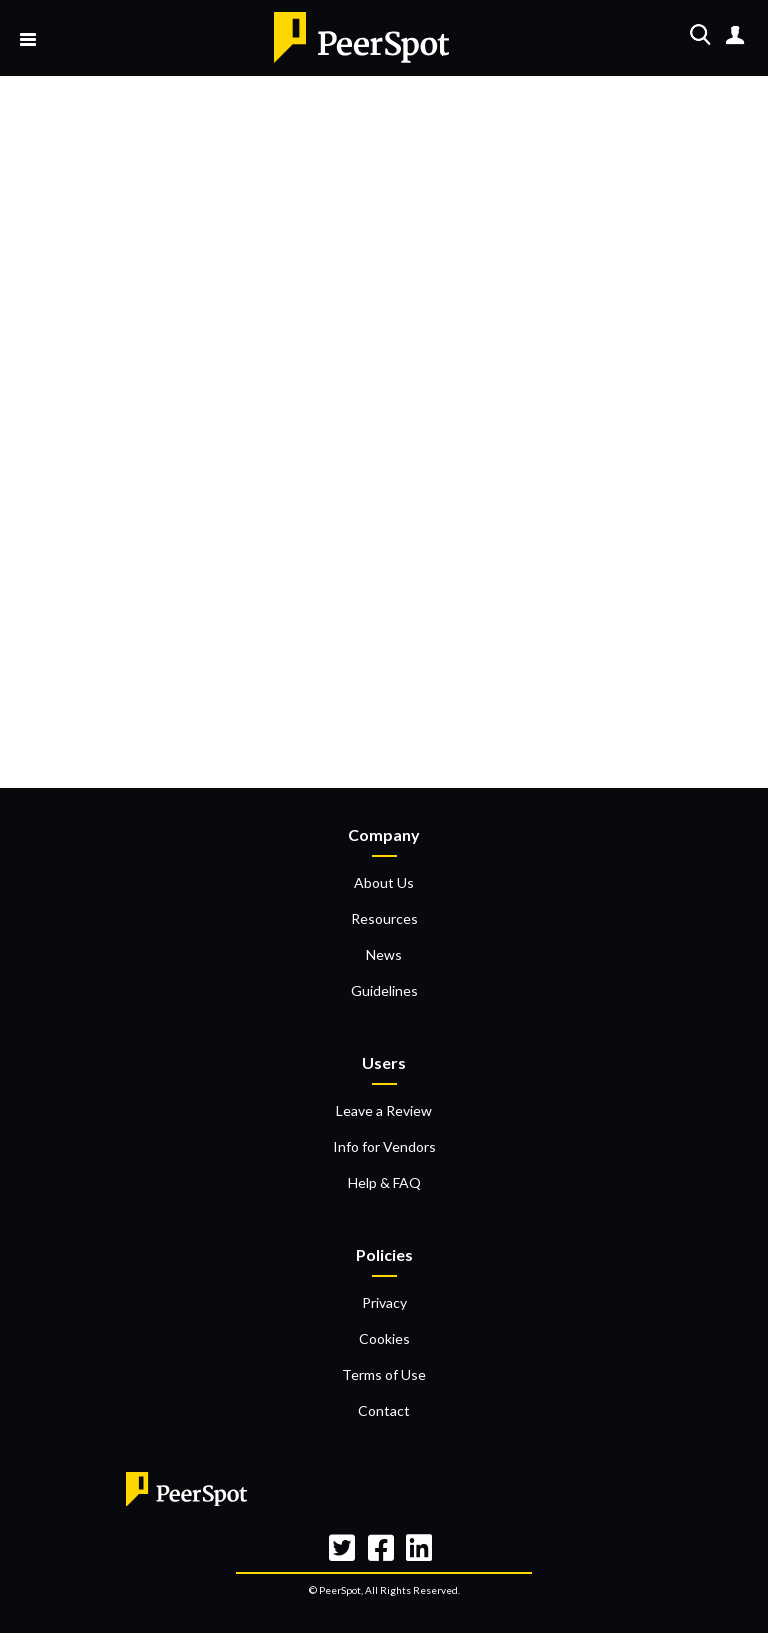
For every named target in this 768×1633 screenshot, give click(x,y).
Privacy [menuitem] (384, 1302)
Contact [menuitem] (384, 1410)
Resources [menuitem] (384, 918)
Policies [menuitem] (384, 1254)
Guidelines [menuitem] (384, 990)
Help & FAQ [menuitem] (384, 1182)
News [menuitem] (384, 954)
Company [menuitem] (384, 834)
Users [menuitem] (384, 1062)
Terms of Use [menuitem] (384, 1374)
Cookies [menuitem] (384, 1338)
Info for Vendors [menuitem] (384, 1146)
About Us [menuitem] (384, 882)
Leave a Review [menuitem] (384, 1110)
